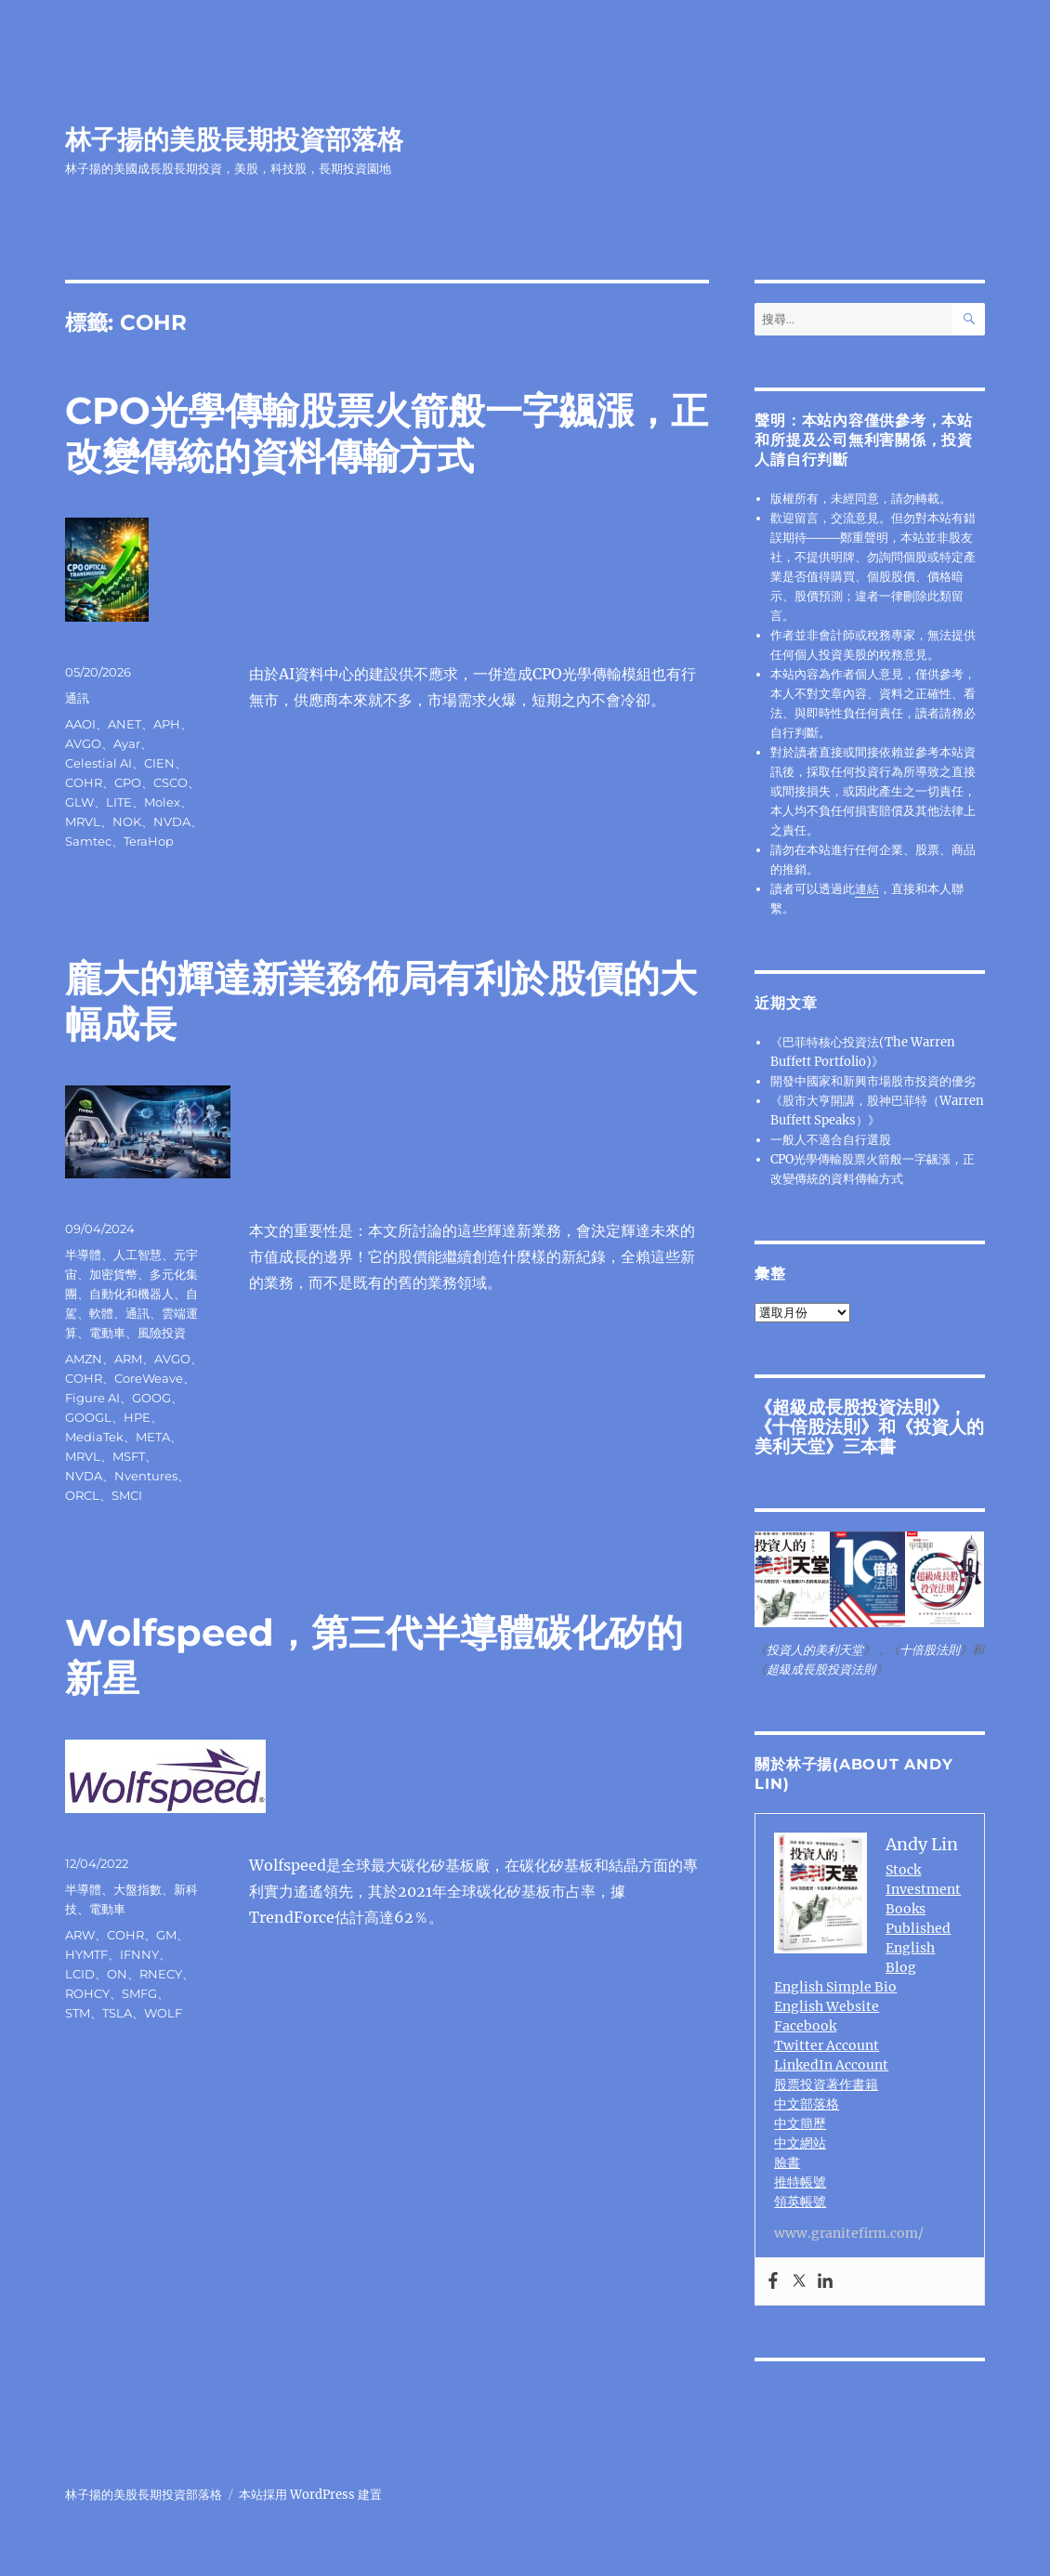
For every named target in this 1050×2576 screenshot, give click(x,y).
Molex (162, 802)
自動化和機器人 (131, 1293)
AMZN (83, 1358)
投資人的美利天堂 (815, 1650)
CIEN (159, 763)
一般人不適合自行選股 (830, 1140)
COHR (83, 782)
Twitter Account (826, 2045)
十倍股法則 (816, 1426)
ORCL (82, 1495)
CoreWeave (148, 1378)
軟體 (101, 1313)
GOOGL (88, 1417)
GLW (79, 802)
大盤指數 (137, 1889)
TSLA (117, 2012)
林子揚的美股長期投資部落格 (234, 139)
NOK (126, 821)
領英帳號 (800, 2201)
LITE (119, 802)
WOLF (163, 2012)
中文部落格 (806, 2104)
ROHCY (87, 1993)
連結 (867, 889)
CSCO (170, 782)
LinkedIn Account (831, 2065)
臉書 (787, 2162)
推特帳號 (800, 2182)
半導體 (83, 1254)
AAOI (80, 723)
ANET (124, 723)
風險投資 (162, 1332)
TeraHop (149, 841)
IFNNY (139, 1954)
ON (117, 1973)
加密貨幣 (113, 1274)
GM (166, 1934)
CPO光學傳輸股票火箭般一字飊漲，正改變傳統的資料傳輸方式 (386, 433)
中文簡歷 (800, 2123)
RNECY (160, 1973)
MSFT (128, 1456)
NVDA (171, 821)
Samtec (88, 841)
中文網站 (800, 2143)
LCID (80, 1973)
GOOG (151, 1397)
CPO (127, 782)
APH (166, 723)
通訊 (77, 697)
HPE (137, 1417)
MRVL (82, 821)
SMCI (127, 1495)
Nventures (145, 1475)
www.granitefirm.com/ (849, 2233)
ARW (80, 1934)
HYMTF (86, 1954)
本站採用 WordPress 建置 (310, 2495)
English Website (826, 2006)
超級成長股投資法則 (851, 1407)
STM (77, 2012)
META (153, 1436)
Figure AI (92, 1397)
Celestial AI (98, 763)
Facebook (805, 2025)
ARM (128, 1358)
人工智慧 (137, 1254)
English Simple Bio (835, 1986)
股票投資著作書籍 (826, 2084)
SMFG (139, 1993)
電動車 (107, 1332)
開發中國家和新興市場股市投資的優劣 (873, 1081)
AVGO (83, 743)
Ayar (126, 743)
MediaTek (94, 1436)
